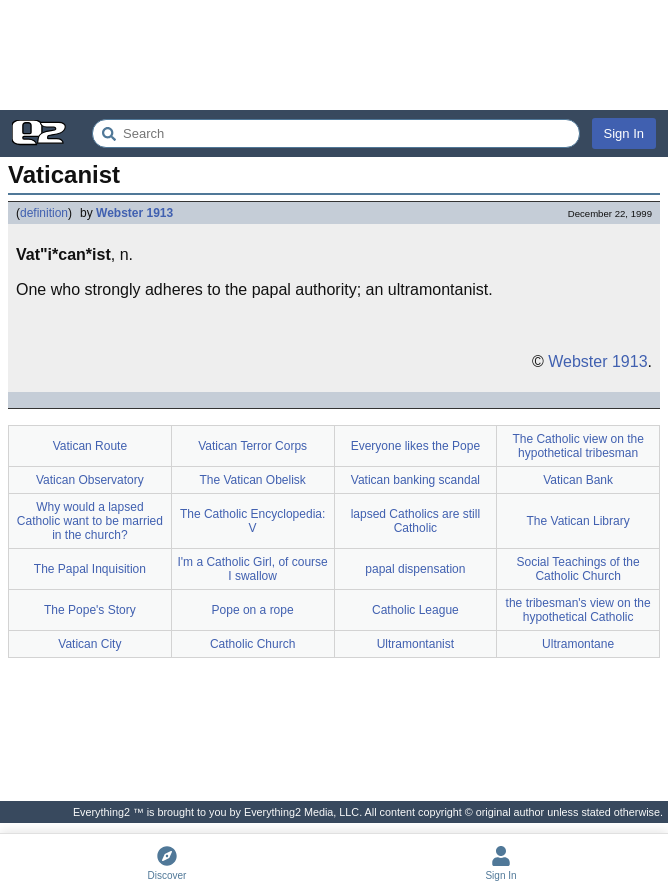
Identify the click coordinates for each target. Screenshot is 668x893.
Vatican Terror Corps (252, 446)
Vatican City (89, 644)
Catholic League (415, 610)
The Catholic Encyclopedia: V (252, 521)
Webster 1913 (134, 213)
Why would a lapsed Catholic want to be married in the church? (90, 521)
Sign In (624, 133)
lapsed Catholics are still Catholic (415, 521)
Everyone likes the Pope (415, 446)
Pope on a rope (253, 610)
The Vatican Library (578, 521)
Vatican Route (90, 446)
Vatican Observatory (90, 480)
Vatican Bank (578, 480)
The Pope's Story (90, 610)
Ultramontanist (415, 644)
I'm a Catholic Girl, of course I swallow (252, 569)
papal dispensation (415, 569)
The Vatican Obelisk (252, 480)
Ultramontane (578, 644)
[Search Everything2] (336, 133)
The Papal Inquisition (90, 569)
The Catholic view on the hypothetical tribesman (577, 446)
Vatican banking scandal (415, 480)
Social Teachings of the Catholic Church (578, 569)
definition (44, 213)
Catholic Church (252, 644)
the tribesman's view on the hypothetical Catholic (578, 610)
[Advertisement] (334, 55)
